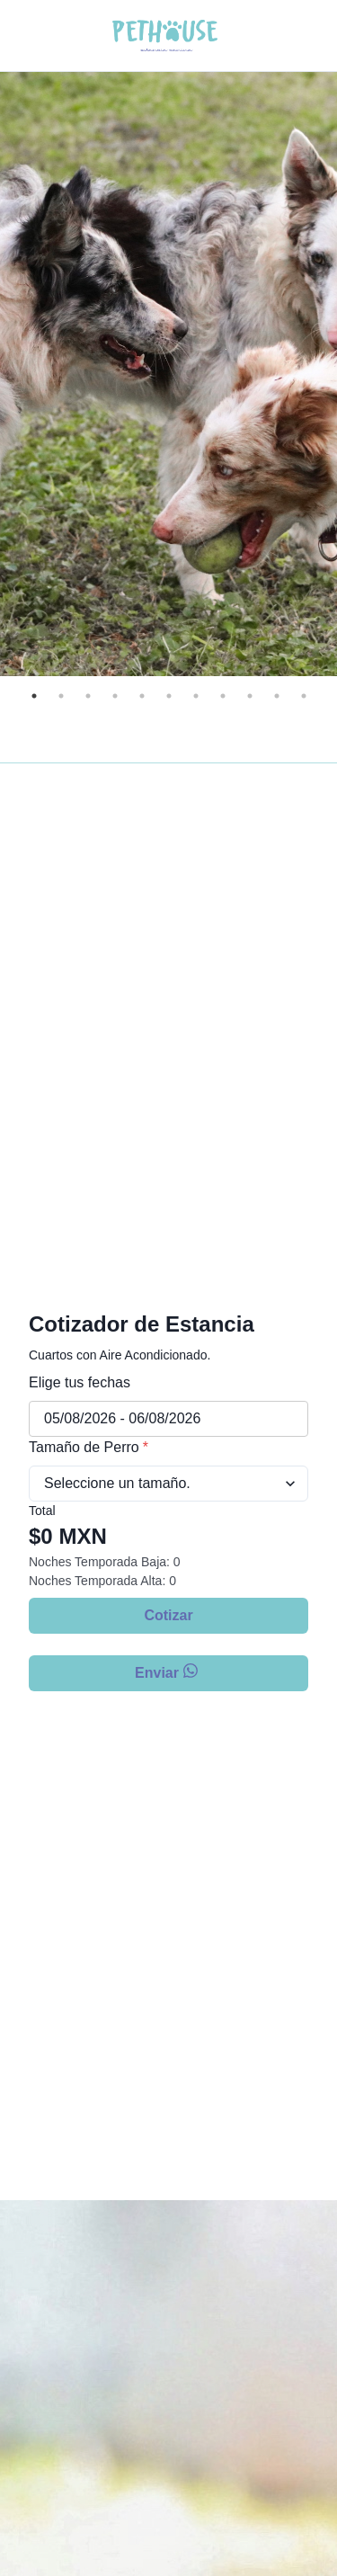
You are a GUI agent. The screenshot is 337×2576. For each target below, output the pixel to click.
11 (304, 696)
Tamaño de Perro (88, 1447)
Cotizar (168, 1615)
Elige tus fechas (79, 1382)
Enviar (168, 1672)
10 (277, 696)
